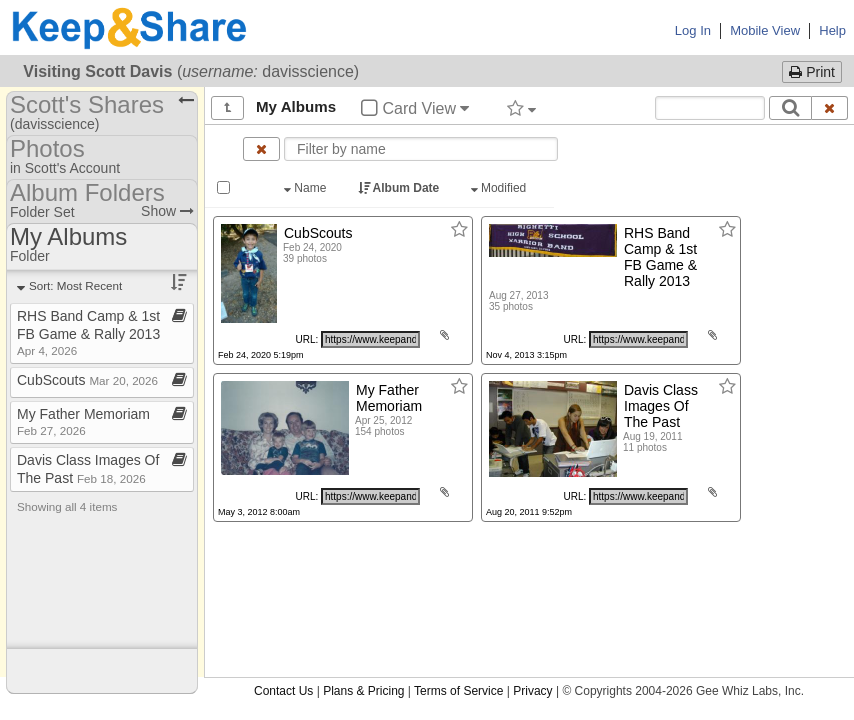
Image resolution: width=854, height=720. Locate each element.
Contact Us (283, 691)
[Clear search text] (830, 108)
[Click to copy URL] (370, 339)
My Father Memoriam (83, 421)
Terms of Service (458, 691)
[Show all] (227, 108)
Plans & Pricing (363, 691)
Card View (415, 108)
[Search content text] (710, 108)
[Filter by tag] (521, 108)
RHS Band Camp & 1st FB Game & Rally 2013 (88, 332)
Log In (693, 30)
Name (307, 188)
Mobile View (765, 30)
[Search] (790, 108)
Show (167, 211)
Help (832, 30)
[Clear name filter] (261, 149)
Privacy (532, 691)
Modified (500, 188)
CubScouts (87, 380)
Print (812, 72)
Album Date (400, 188)
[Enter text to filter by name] (421, 149)
